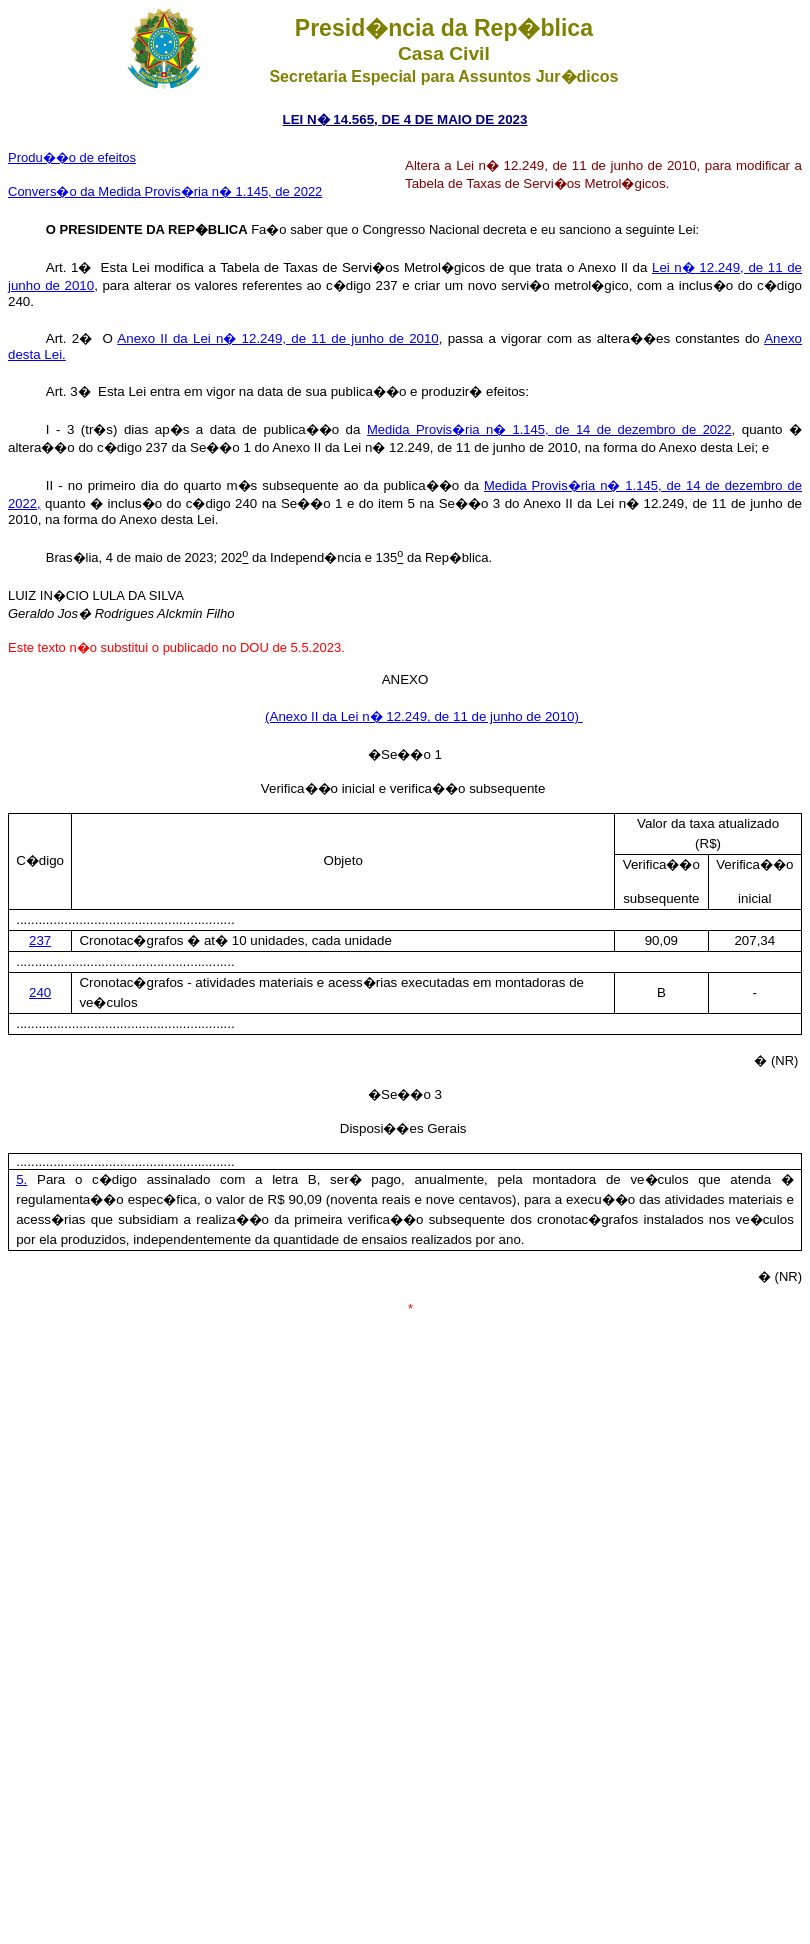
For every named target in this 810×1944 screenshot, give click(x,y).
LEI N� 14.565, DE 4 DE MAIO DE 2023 (405, 119)
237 (40, 940)
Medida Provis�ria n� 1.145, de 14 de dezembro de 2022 (549, 429)
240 (40, 992)
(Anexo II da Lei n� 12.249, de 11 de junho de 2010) (424, 716)
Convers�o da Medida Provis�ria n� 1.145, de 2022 (165, 191)
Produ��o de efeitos (72, 157)
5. (21, 1179)
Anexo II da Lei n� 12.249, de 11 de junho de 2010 (277, 338)
